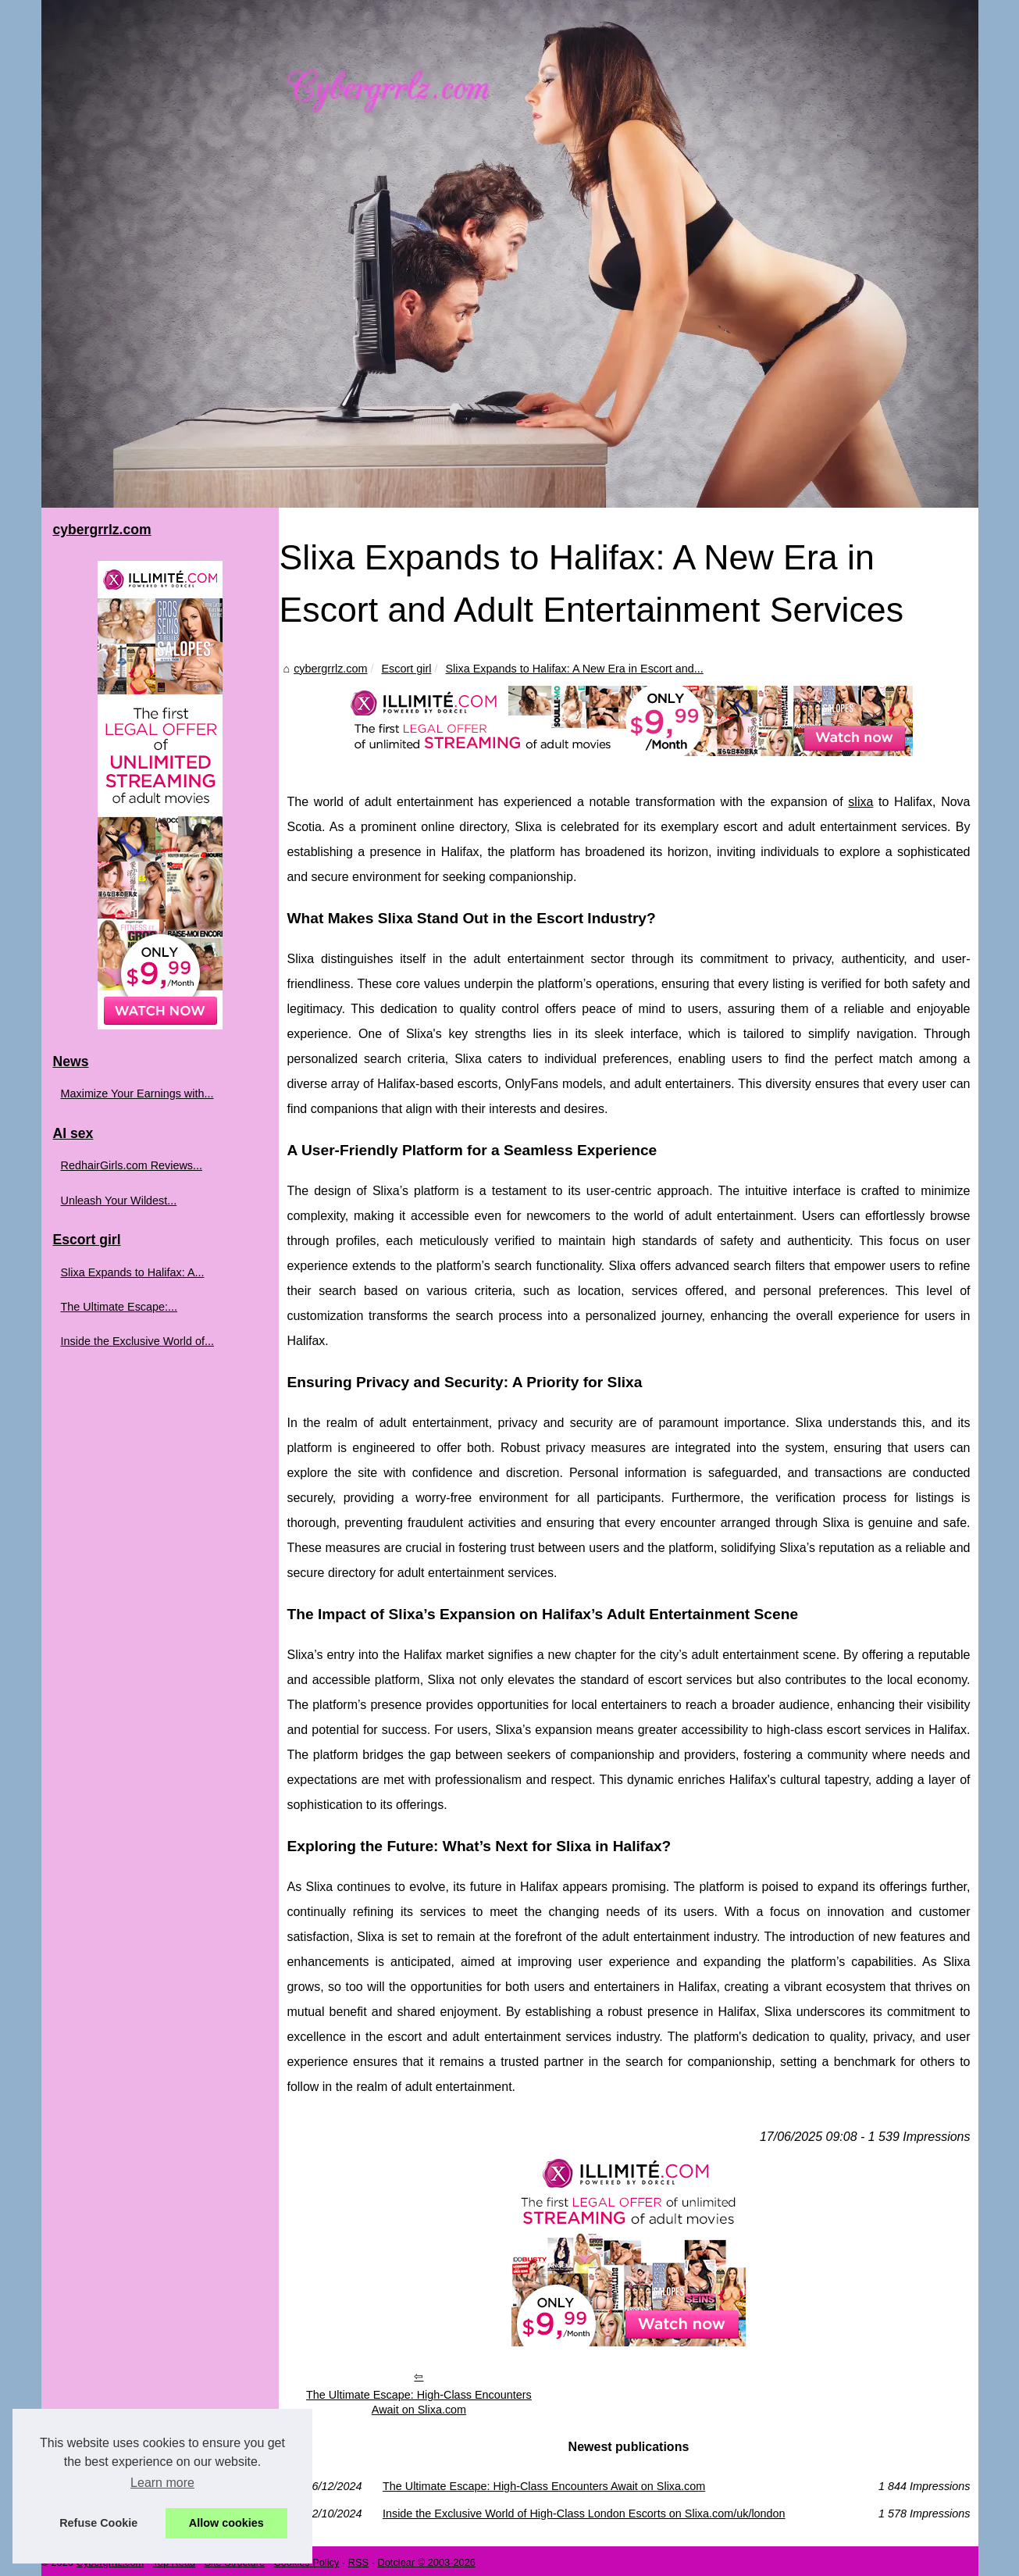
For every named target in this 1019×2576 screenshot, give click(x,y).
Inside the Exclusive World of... (138, 1341)
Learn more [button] (162, 2482)
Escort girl (403, 668)
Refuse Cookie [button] (98, 2523)
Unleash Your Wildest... (119, 1200)
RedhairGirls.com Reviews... (132, 1165)
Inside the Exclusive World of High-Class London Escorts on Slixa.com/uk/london (582, 2509)
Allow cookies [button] (226, 2523)
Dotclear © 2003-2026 (426, 2559)
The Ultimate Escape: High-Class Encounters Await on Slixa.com (415, 2399)
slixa (860, 802)
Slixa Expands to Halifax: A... (133, 1272)
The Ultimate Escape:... (119, 1306)
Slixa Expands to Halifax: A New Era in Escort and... (571, 668)
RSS (358, 2559)
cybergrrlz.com (326, 668)
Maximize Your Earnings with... (137, 1093)
